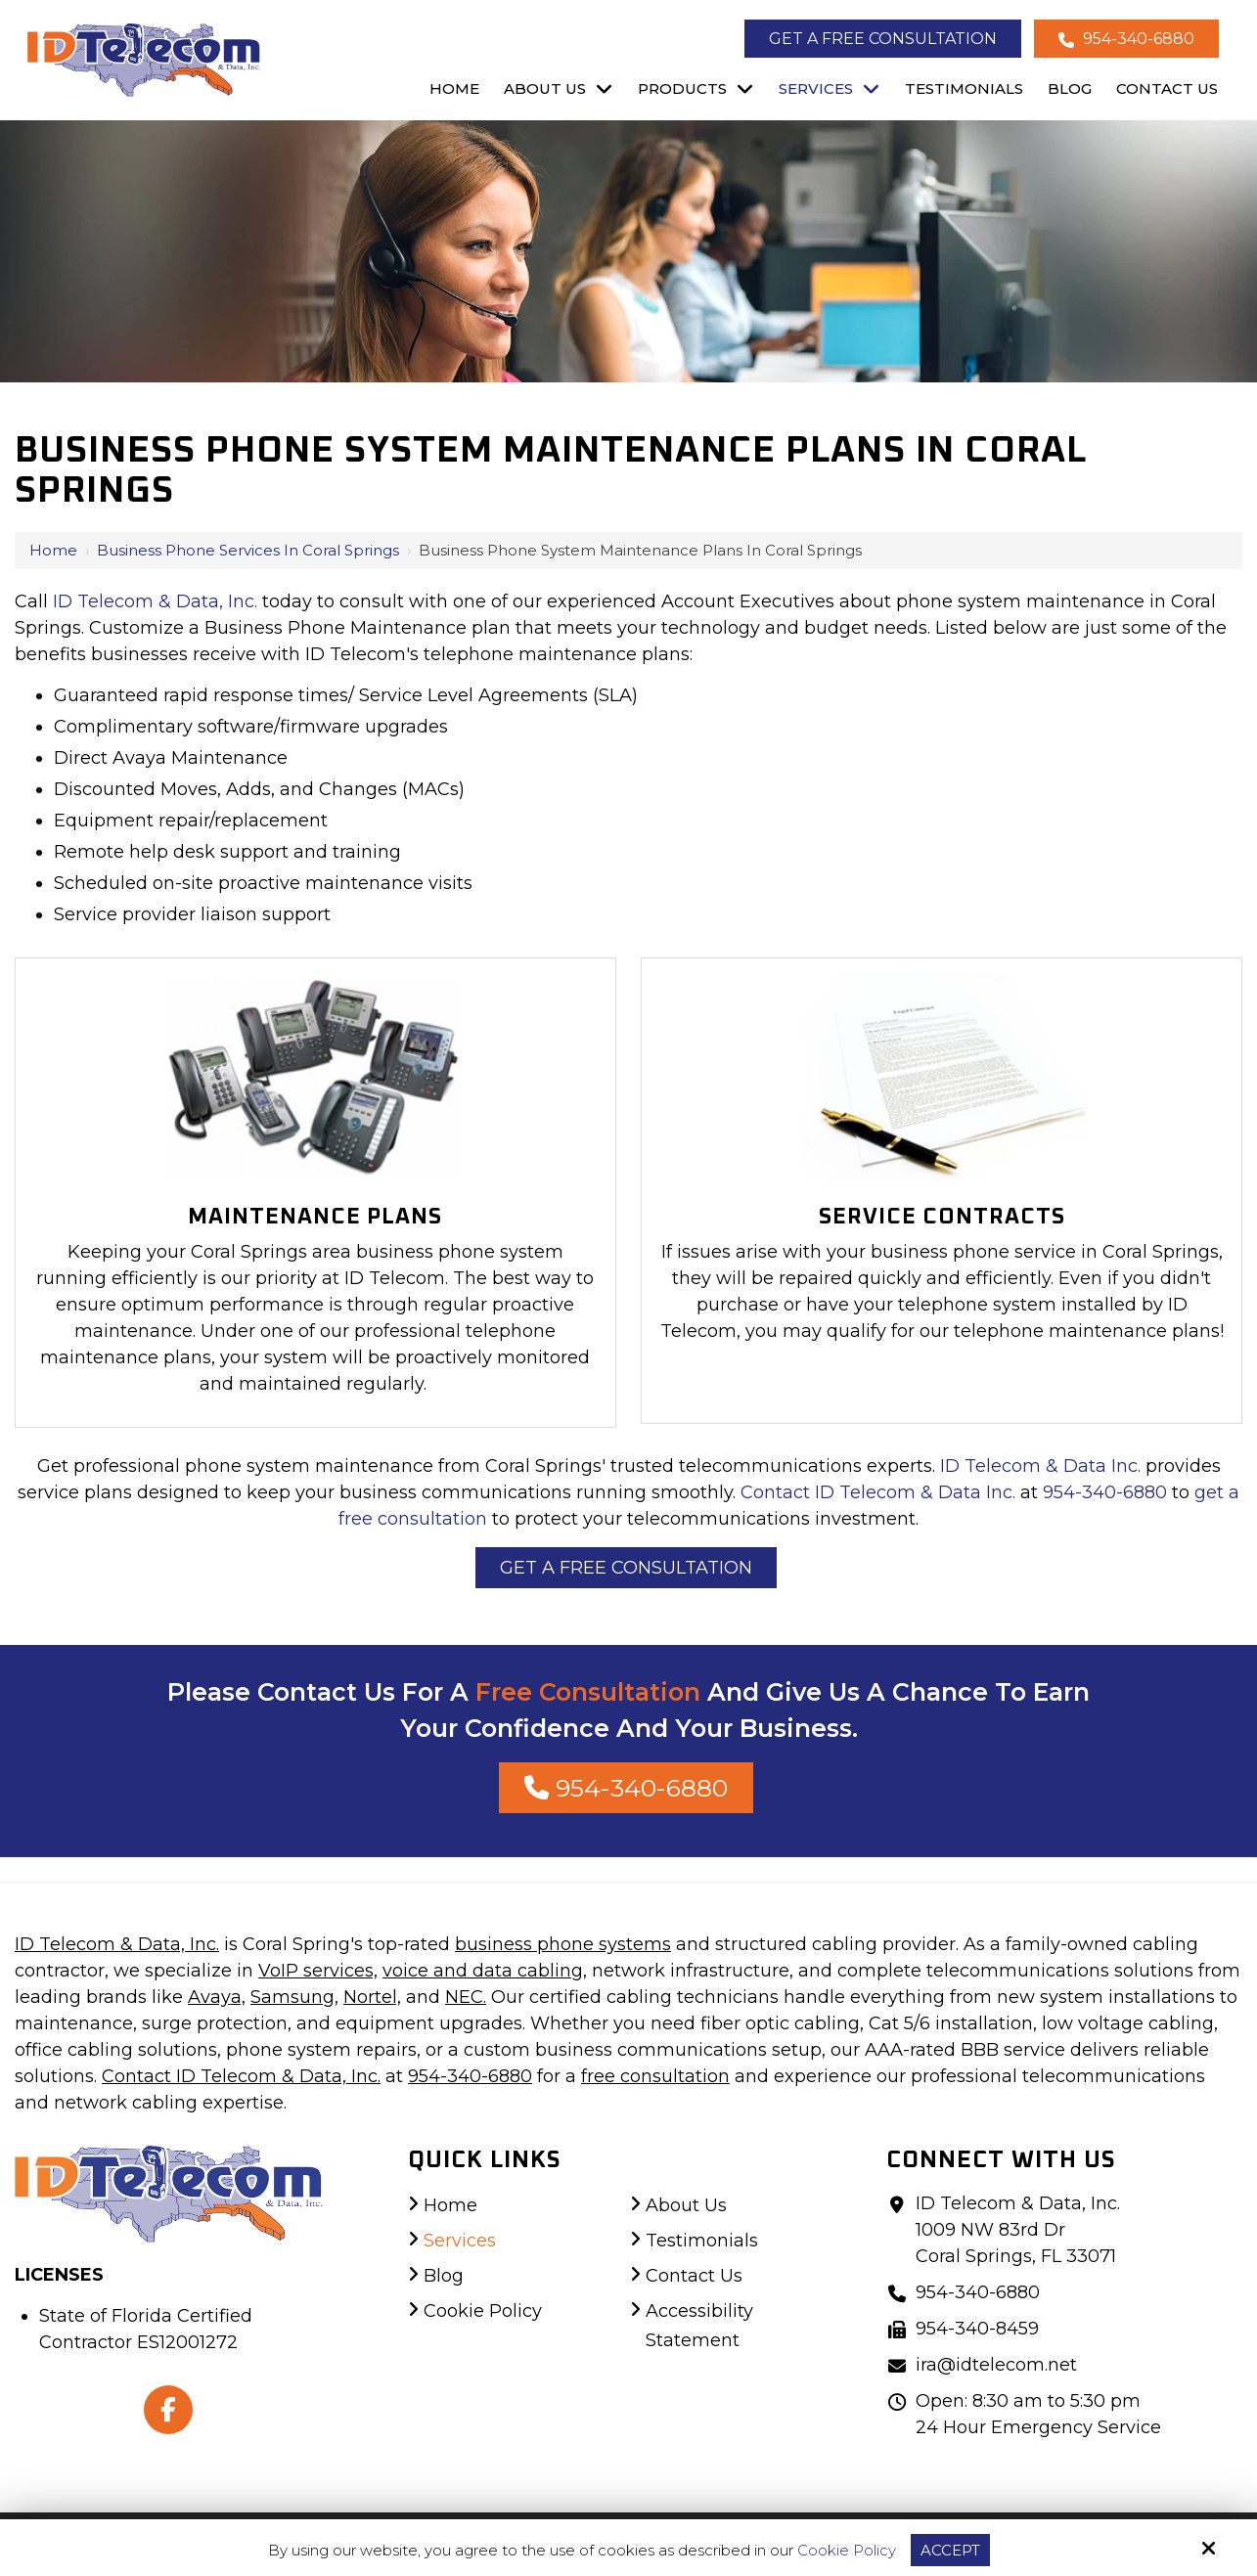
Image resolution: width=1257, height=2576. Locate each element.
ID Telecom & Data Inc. (1040, 1466)
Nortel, (372, 1997)
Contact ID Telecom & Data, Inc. (241, 2076)
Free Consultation (587, 1692)
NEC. (465, 1997)
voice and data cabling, (484, 1970)
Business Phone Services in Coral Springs (248, 550)
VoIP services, (318, 1970)
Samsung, (294, 1997)
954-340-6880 (1126, 38)
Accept (950, 2550)
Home (53, 550)
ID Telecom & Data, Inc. (155, 601)
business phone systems (563, 1944)
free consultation (655, 2076)
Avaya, (217, 1997)
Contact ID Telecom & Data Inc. (878, 1492)
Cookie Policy (846, 2550)
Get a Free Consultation (883, 38)
